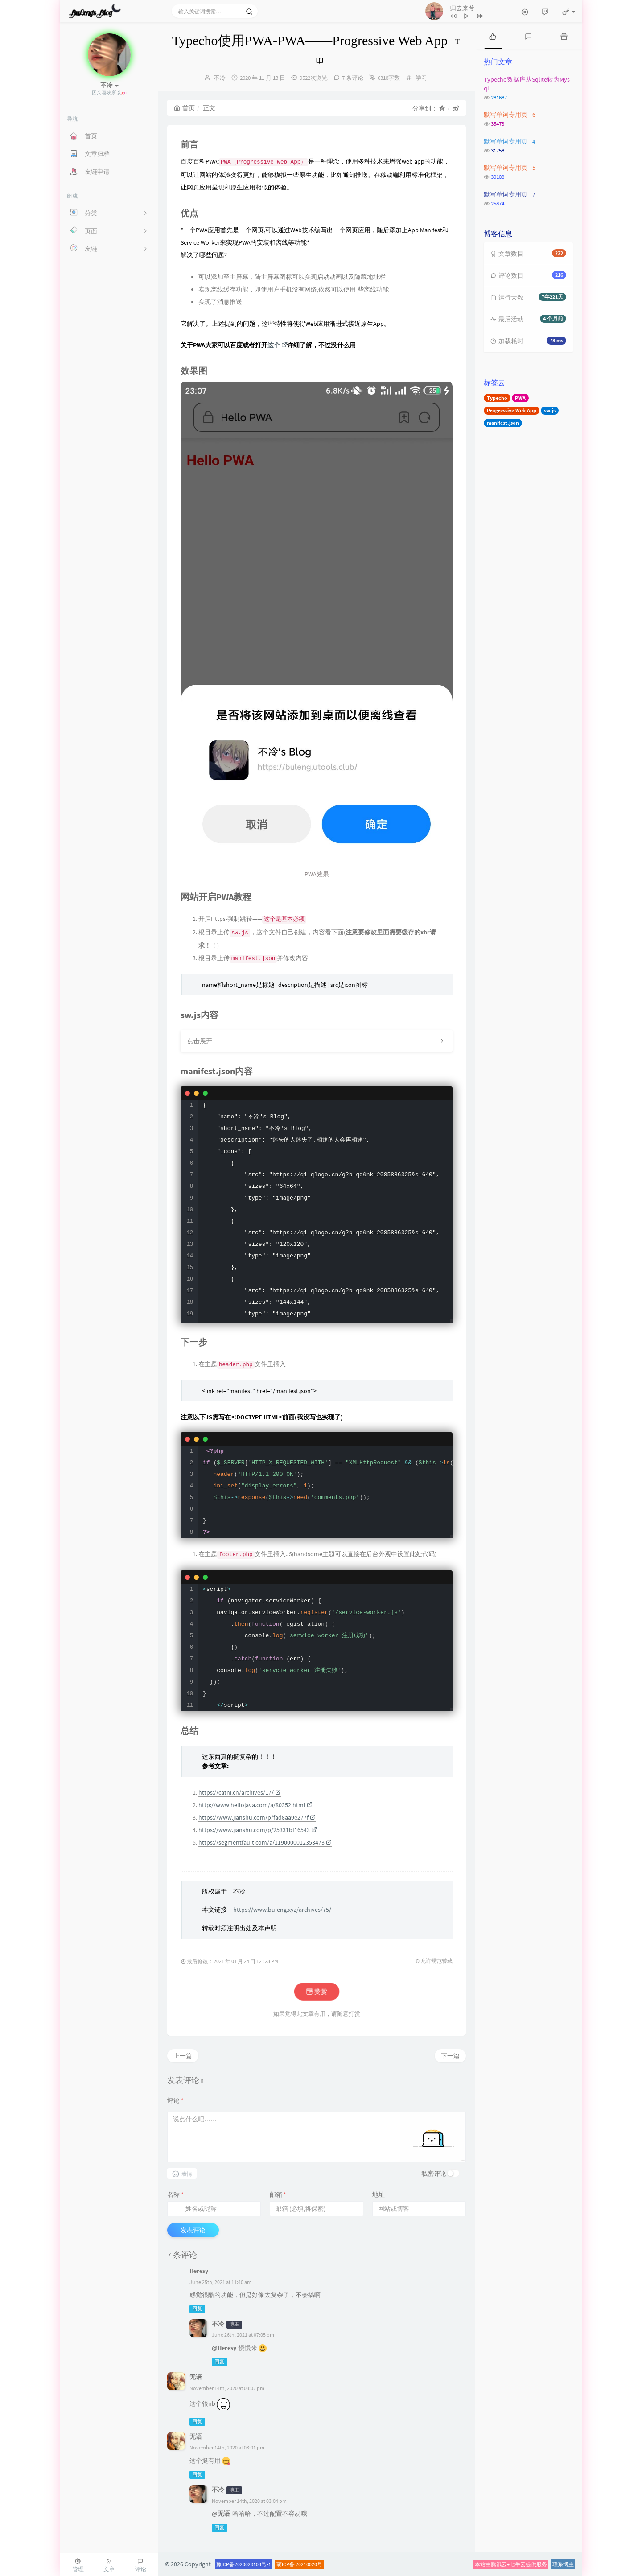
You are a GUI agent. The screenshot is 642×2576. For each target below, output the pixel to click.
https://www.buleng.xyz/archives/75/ (282, 1910)
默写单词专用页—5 (509, 168)
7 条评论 (352, 78)
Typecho (497, 397)
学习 (421, 78)
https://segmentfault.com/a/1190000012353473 (265, 1842)
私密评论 (433, 2173)
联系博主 (563, 2564)
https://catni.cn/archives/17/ (239, 1792)
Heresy (198, 2271)
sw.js (550, 410)
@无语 (221, 2514)
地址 (378, 2194)
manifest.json (503, 422)
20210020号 (309, 2564)
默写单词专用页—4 (509, 141)
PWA (520, 397)
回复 (197, 2309)
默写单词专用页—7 (509, 194)
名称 (175, 2194)
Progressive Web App (511, 410)
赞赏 (316, 1992)
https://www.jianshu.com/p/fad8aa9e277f (257, 1817)
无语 (195, 2377)
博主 (234, 2324)
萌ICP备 (286, 2564)
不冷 (220, 78)
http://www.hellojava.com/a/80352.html (255, 1805)
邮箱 (278, 2194)
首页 (184, 108)
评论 (175, 2100)
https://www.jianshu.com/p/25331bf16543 (257, 1830)
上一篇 (182, 2056)
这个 (277, 345)
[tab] (492, 35)
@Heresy (224, 2348)
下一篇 (450, 2056)
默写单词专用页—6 (509, 115)
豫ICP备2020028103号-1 (243, 2564)
